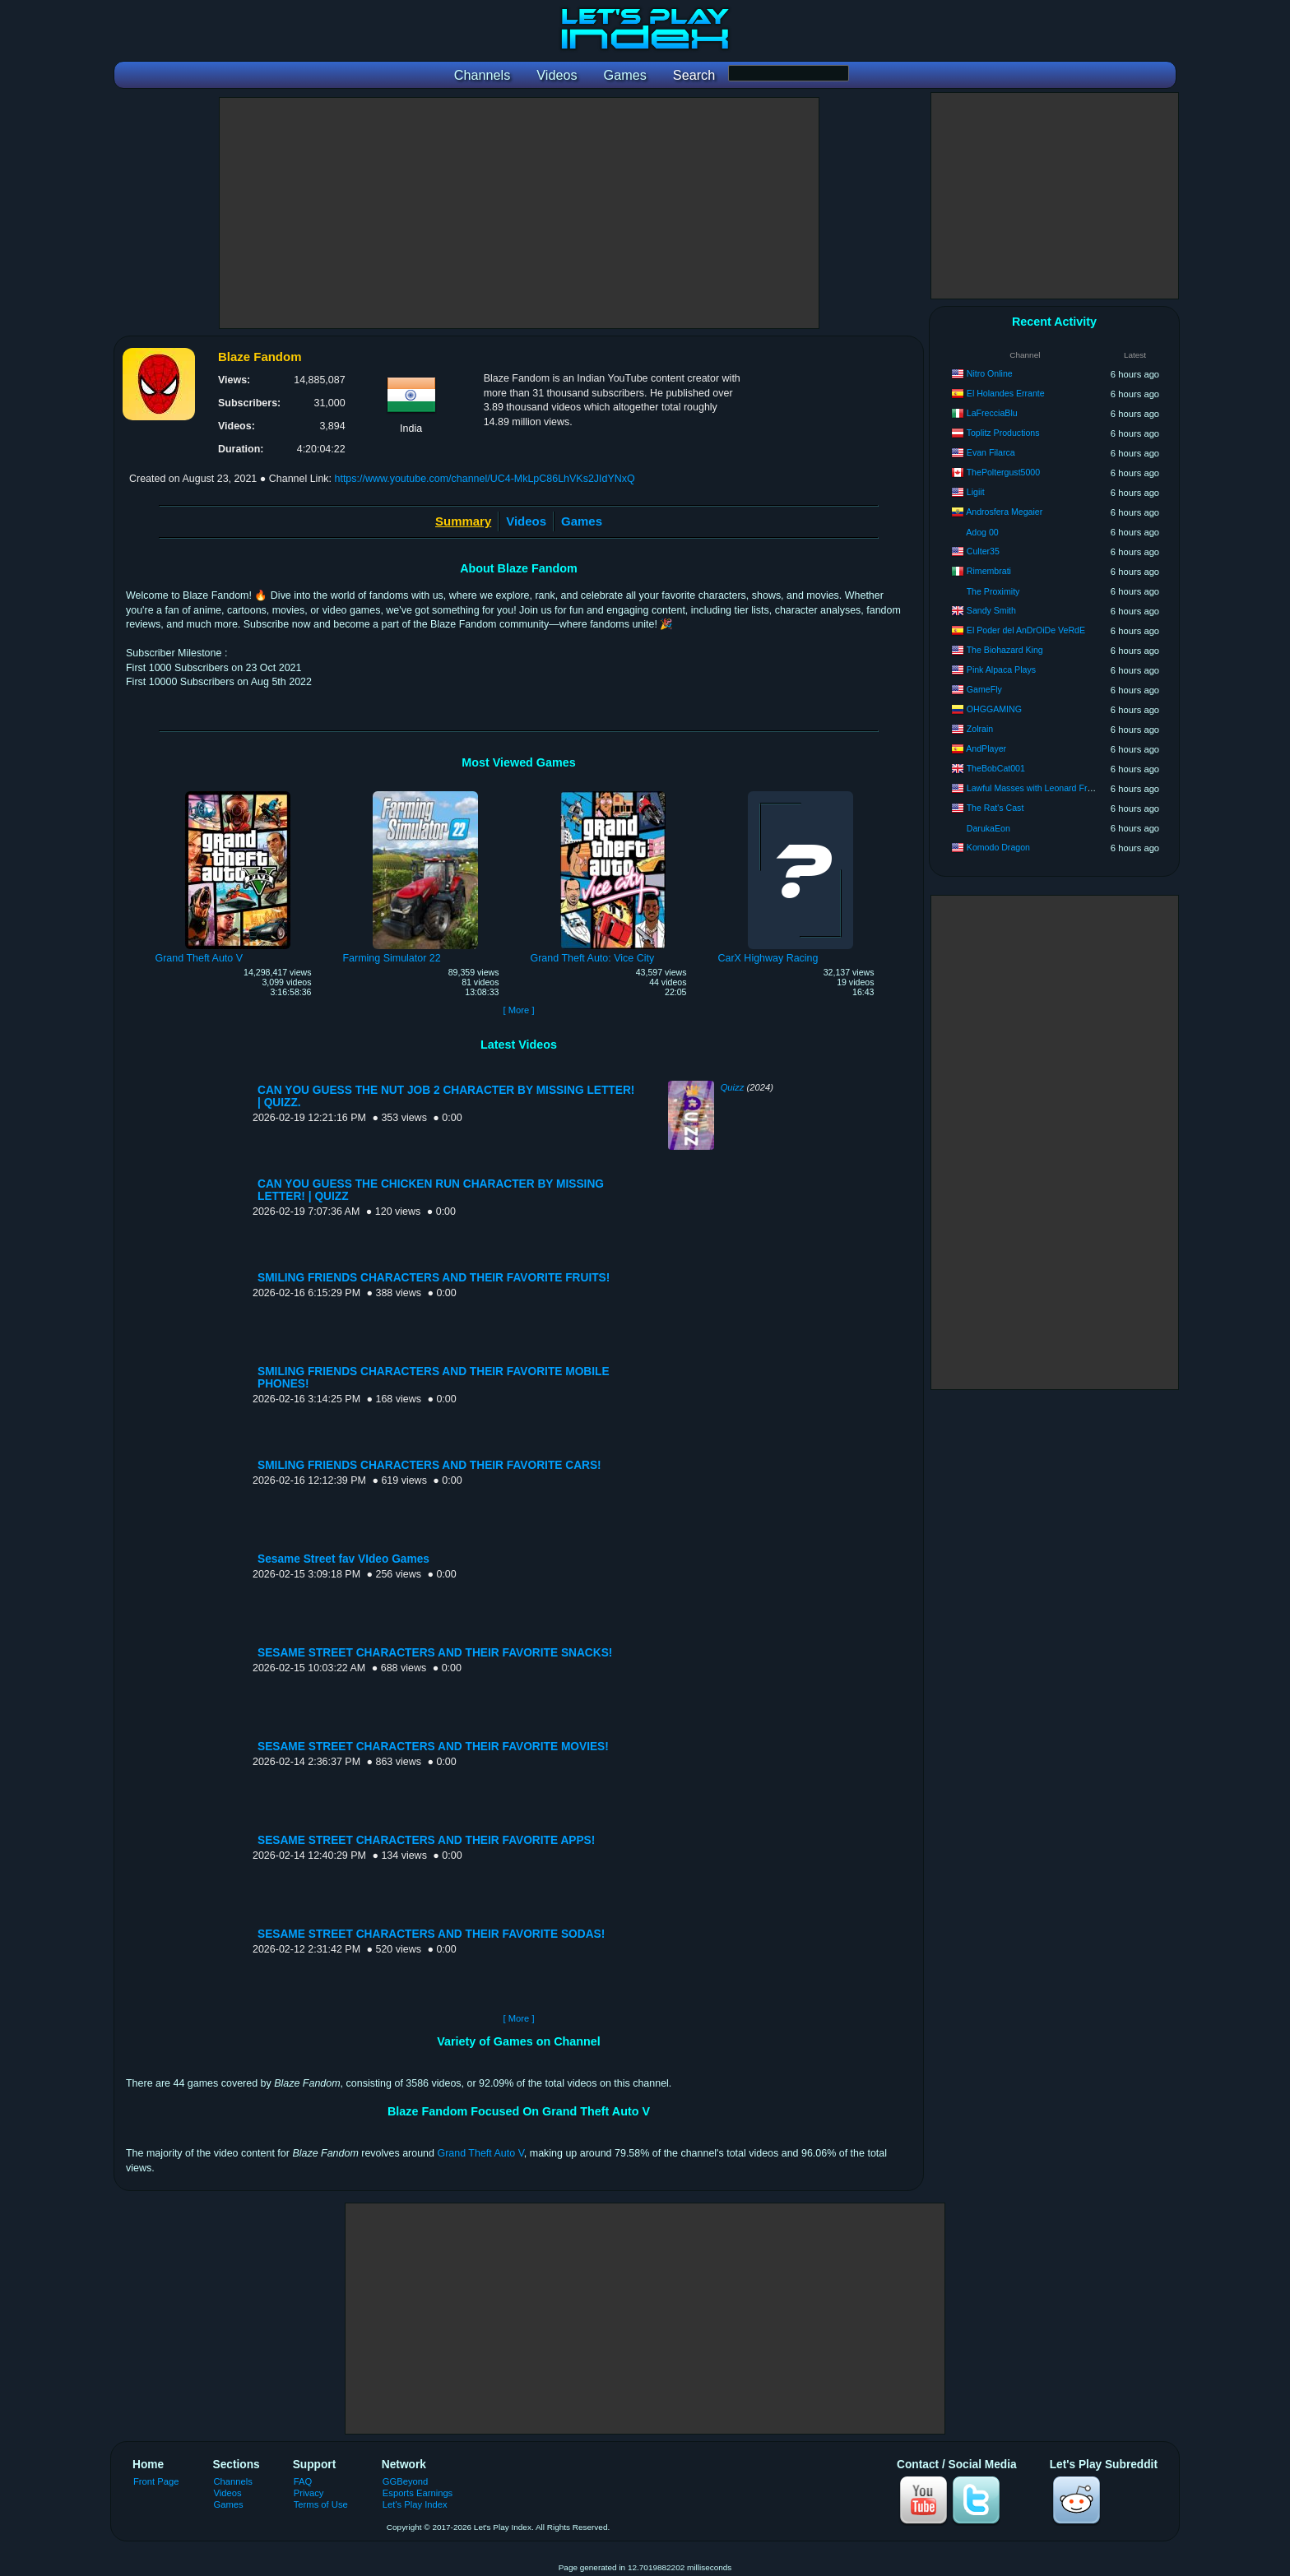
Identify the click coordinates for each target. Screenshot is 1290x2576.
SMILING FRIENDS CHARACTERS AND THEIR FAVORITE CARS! (429, 1465)
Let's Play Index (415, 2504)
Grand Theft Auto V (480, 2153)
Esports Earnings (417, 2493)
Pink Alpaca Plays (1001, 669)
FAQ (303, 2481)
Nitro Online (990, 373)
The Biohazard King (1005, 650)
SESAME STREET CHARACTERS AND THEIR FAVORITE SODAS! (431, 1934)
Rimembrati (989, 571)
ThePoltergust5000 (1004, 472)
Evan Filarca (991, 452)
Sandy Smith (991, 610)
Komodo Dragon (998, 847)
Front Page (156, 2481)
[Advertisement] (519, 213)
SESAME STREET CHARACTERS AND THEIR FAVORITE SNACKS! (435, 1653)
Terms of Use (321, 2504)
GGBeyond (406, 2481)
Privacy (309, 2493)
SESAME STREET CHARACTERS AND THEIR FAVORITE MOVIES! (433, 1746)
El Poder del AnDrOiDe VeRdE (1026, 630)
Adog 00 (982, 532)
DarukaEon (988, 828)
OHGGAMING (994, 709)
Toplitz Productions (1003, 433)
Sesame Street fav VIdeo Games (343, 1559)
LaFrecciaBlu (992, 413)
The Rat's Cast (995, 808)
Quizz (733, 1087)
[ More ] (518, 1010)
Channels (233, 2481)
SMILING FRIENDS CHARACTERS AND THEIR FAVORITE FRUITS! (434, 1278)
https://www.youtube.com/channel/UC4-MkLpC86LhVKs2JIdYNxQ (484, 478)
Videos (526, 521)
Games (581, 521)
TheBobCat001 (996, 768)
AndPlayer (986, 748)
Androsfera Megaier (1004, 512)
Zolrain (980, 729)
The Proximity (993, 591)
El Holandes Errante (1006, 393)
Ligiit (976, 492)
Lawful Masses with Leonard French (1037, 788)
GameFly (984, 689)
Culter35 (983, 551)
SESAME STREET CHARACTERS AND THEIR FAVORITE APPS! (426, 1840)
